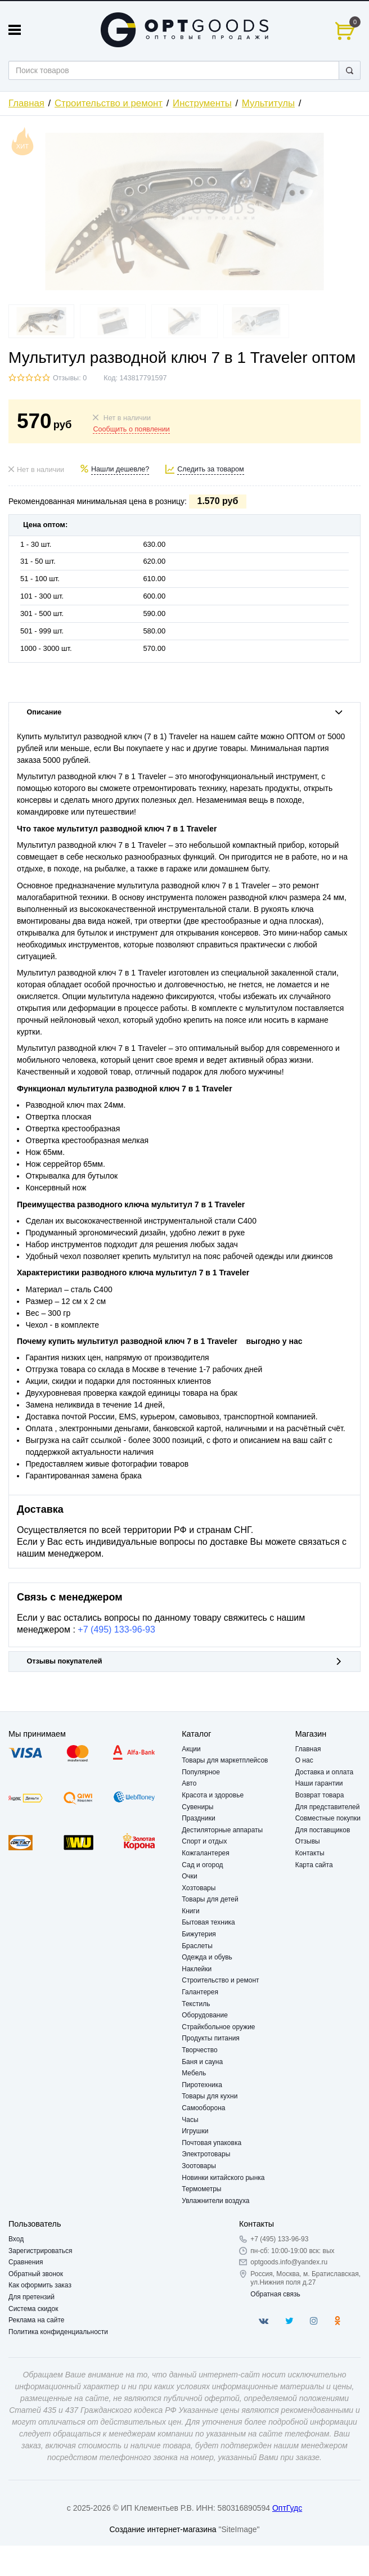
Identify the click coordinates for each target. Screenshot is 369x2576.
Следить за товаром (210, 469)
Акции (191, 1749)
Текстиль (196, 2004)
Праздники (198, 1818)
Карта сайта (314, 1865)
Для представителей (327, 1807)
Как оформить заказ (39, 2285)
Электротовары (206, 2154)
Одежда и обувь (207, 1957)
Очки (189, 1876)
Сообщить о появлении (131, 429)
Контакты (310, 1853)
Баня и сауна (202, 2062)
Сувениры (197, 1807)
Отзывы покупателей (185, 1661)
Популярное (201, 1772)
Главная (26, 103)
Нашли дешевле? (120, 469)
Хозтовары (198, 1888)
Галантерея (200, 1992)
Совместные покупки (328, 1818)
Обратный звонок (35, 2274)
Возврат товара (319, 1795)
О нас (304, 1760)
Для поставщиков (322, 1830)
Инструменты (202, 103)
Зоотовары (199, 2166)
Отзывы (307, 1841)
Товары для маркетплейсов (225, 1760)
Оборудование (205, 2015)
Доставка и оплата (324, 1772)
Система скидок (33, 2309)
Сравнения (25, 2262)
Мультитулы (268, 103)
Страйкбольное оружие (218, 2027)
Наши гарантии (319, 1783)
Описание (185, 712)
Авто (189, 1783)
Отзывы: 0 (70, 378)
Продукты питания (211, 2038)
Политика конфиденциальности (58, 2332)
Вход (16, 2239)
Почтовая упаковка (211, 2143)
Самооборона (203, 2108)
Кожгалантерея (206, 1853)
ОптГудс (287, 2507)
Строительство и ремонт (109, 103)
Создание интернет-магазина (162, 2529)
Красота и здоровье (213, 1795)
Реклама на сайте (36, 2320)
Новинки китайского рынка (223, 2178)
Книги (190, 1911)
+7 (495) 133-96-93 (116, 1629)
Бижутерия (199, 1934)
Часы (190, 2120)
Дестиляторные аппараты (222, 1830)
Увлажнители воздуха (215, 2201)
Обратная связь (275, 2294)
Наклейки (197, 1969)
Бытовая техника (208, 1922)
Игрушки (195, 2131)
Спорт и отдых (204, 1841)
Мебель (194, 2073)
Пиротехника (202, 2085)
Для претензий (31, 2297)
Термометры (201, 2189)
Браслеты (197, 1946)
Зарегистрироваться (40, 2251)
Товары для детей (210, 1899)
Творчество (199, 2050)
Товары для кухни (209, 2096)
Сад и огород (202, 1865)
